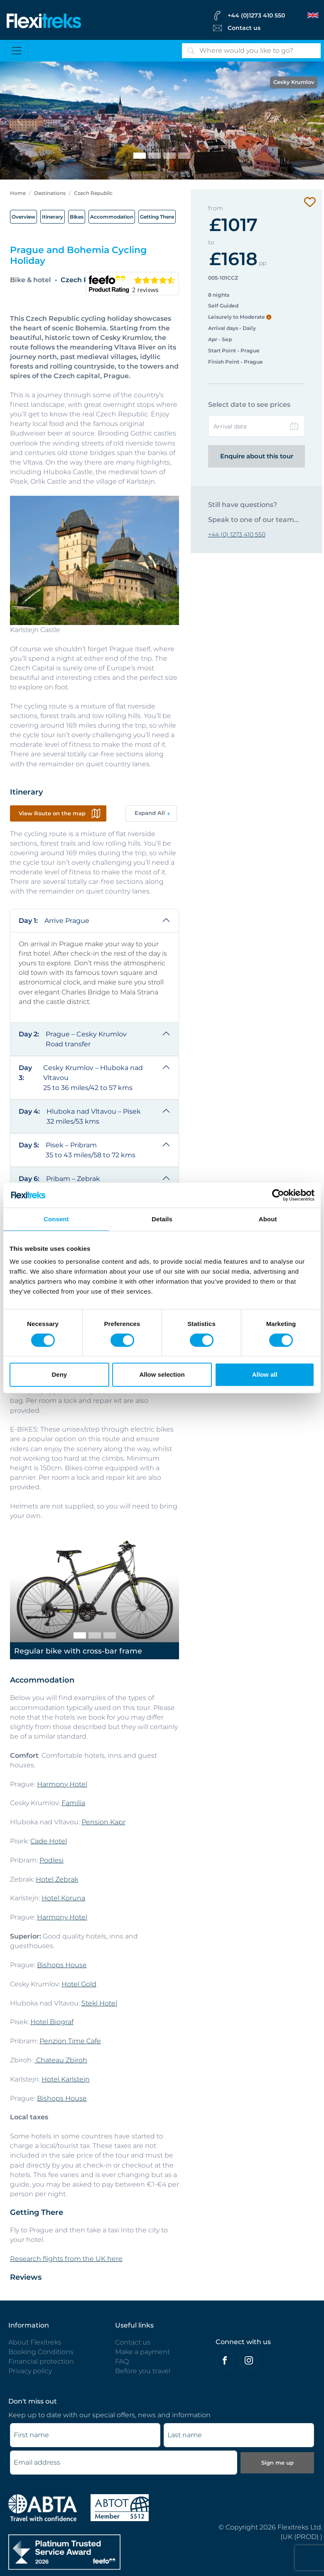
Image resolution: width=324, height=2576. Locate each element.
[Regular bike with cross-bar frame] (80, 1635)
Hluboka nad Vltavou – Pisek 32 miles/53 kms (80, 1116)
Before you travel (142, 2371)
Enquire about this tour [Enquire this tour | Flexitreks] (256, 456)
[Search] (251, 50)
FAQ (122, 2361)
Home (18, 193)
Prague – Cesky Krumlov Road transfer (73, 1038)
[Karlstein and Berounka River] (154, 155)
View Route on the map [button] (52, 813)
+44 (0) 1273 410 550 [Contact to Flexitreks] (236, 534)
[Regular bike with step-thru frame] (94, 1635)
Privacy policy (30, 2371)
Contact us (132, 2342)
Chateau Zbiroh (60, 2060)
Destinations (50, 193)
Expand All (150, 812)
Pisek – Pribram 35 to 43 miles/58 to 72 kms (77, 1149)
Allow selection (161, 1374)
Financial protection (41, 2361)
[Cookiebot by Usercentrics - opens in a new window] (278, 1195)
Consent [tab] (56, 1219)
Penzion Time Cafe (70, 2041)
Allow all (264, 1374)
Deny (59, 1374)
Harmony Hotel (62, 1784)
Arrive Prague (54, 921)
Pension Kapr (103, 1822)
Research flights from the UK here (66, 2259)
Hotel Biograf (52, 2022)
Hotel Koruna (63, 1898)
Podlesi (51, 1860)
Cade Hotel (48, 1841)
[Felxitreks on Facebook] (225, 2360)
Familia (73, 1803)
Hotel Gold (78, 1984)
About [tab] (268, 1219)
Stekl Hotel (99, 2003)
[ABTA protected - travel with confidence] (42, 2507)
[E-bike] (109, 1635)
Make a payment (142, 2352)
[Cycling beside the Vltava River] (169, 155)
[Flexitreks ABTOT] (120, 2507)
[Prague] (184, 155)
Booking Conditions (41, 2352)
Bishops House (62, 1965)
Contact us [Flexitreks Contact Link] (244, 28)
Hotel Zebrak (57, 1879)
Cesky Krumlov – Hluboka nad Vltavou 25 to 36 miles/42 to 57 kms (81, 1077)
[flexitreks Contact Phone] (265, 15)
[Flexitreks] (44, 20)
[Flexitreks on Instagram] (249, 2360)
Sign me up (277, 2462)
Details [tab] (162, 1219)
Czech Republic (93, 193)
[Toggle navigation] (16, 50)
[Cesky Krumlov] (139, 155)
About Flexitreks (34, 2342)
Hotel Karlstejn (66, 2079)
